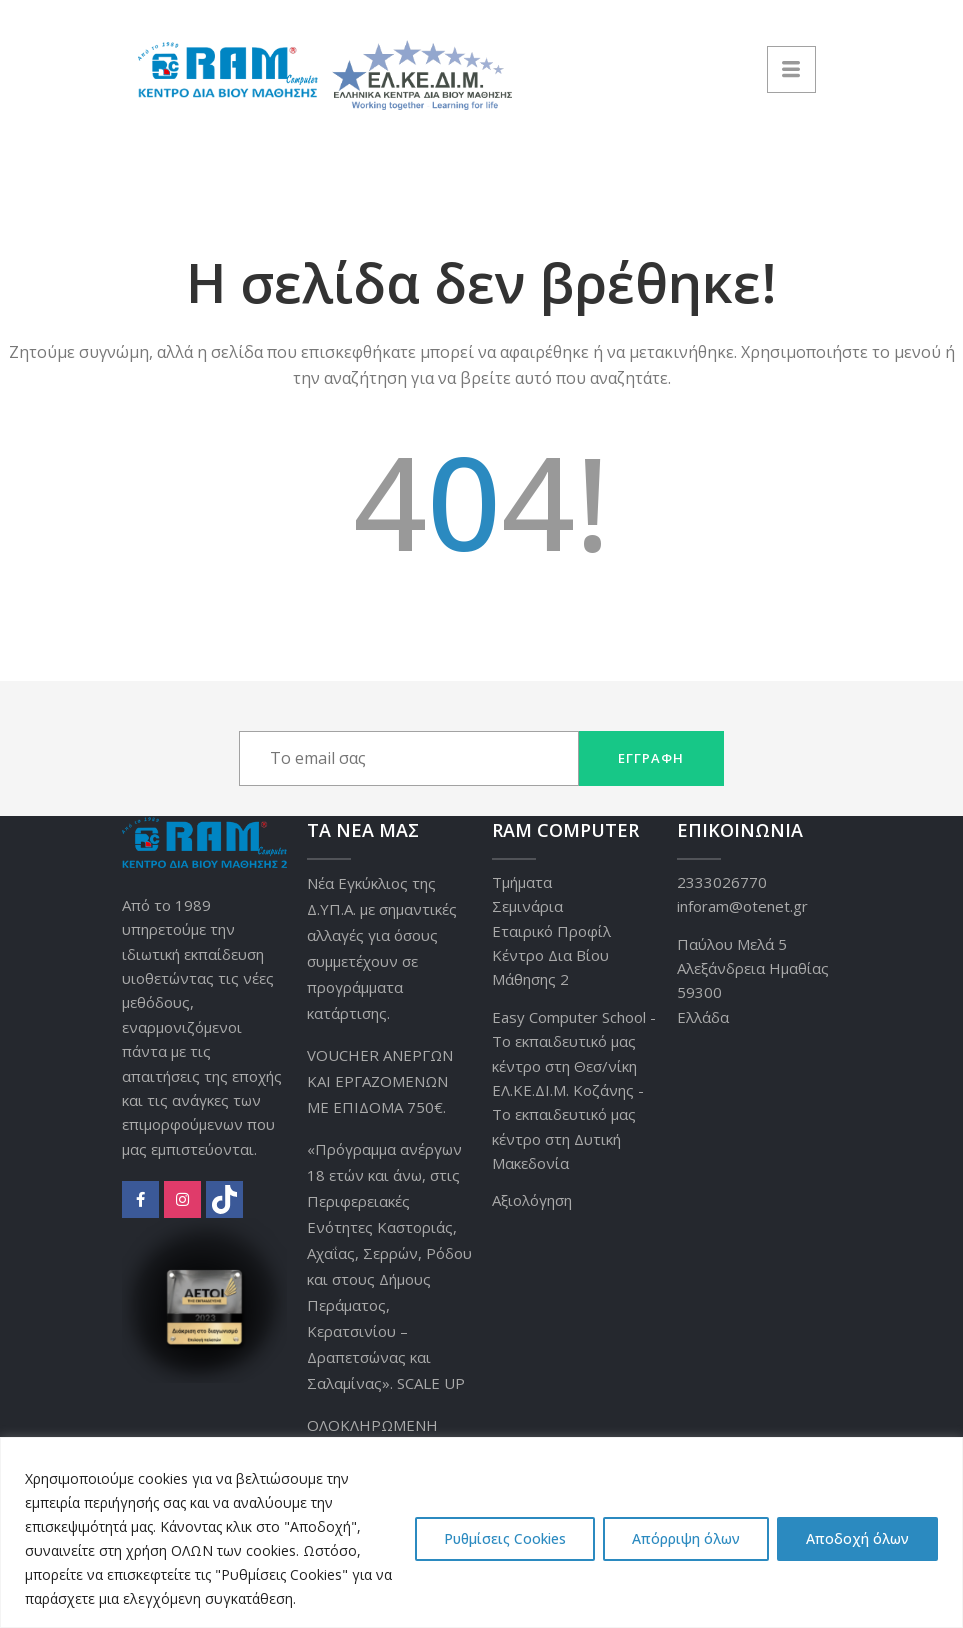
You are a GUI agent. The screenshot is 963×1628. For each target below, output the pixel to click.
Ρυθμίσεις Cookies (505, 1538)
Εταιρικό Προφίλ (551, 931)
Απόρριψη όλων (686, 1538)
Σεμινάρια (527, 906)
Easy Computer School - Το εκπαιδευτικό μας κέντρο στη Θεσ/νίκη (574, 1041)
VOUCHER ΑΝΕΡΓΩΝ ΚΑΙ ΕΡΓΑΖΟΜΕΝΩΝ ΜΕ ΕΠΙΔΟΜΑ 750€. (380, 1081)
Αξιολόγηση (532, 1200)
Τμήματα (522, 882)
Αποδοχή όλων (857, 1538)
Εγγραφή (651, 758)
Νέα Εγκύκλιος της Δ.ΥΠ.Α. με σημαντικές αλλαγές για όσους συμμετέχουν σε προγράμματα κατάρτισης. (382, 948)
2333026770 (722, 882)
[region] (481, 1532)
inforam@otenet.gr (742, 906)
